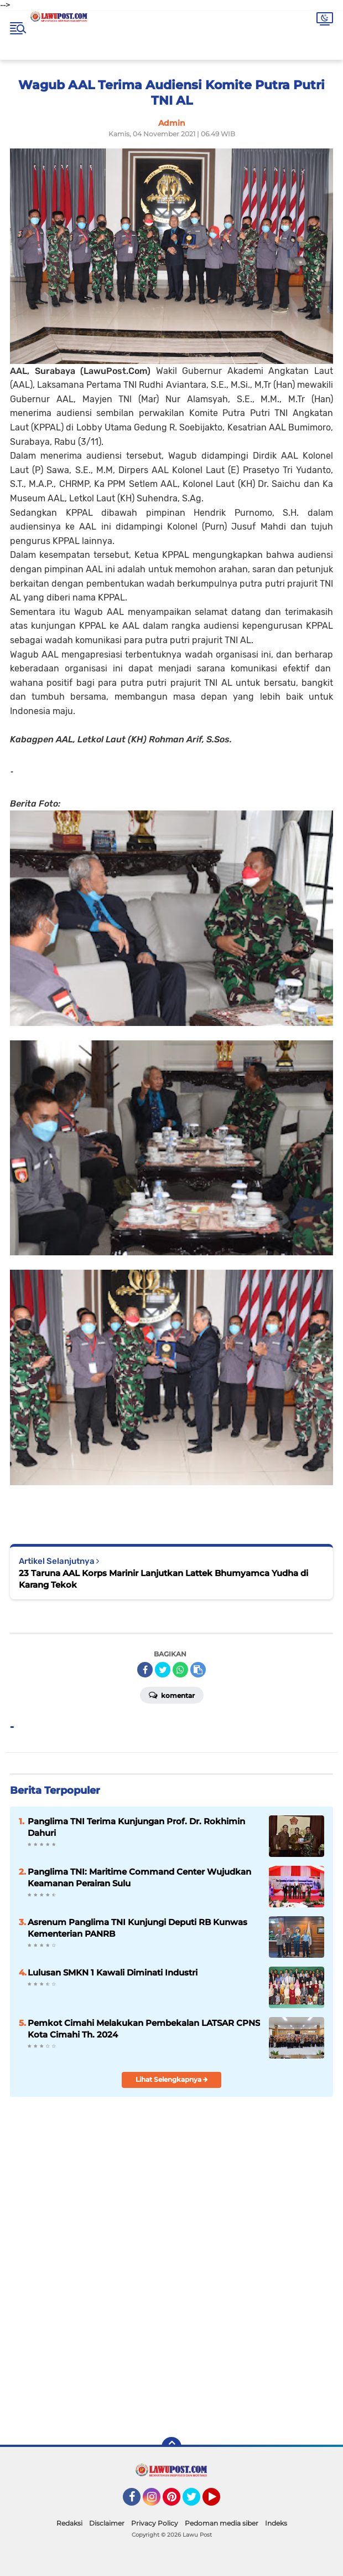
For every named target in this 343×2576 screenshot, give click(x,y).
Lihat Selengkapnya (172, 2079)
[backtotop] (171, 2447)
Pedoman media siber (221, 2523)
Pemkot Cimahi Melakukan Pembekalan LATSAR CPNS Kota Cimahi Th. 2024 (144, 2029)
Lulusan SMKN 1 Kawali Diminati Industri (113, 1972)
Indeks (276, 2523)
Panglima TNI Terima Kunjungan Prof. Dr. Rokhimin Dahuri (136, 1827)
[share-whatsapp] (180, 1669)
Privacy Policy (154, 2523)
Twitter (196, 2502)
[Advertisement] (171, 2349)
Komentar (172, 1694)
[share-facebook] (145, 1669)
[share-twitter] (162, 1669)
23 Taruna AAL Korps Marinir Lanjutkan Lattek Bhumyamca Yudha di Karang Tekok (163, 1579)
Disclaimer (106, 2523)
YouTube (219, 2502)
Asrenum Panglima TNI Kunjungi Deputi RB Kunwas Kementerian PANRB (137, 1928)
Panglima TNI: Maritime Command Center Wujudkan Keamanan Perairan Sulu (139, 1877)
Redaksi (69, 2523)
